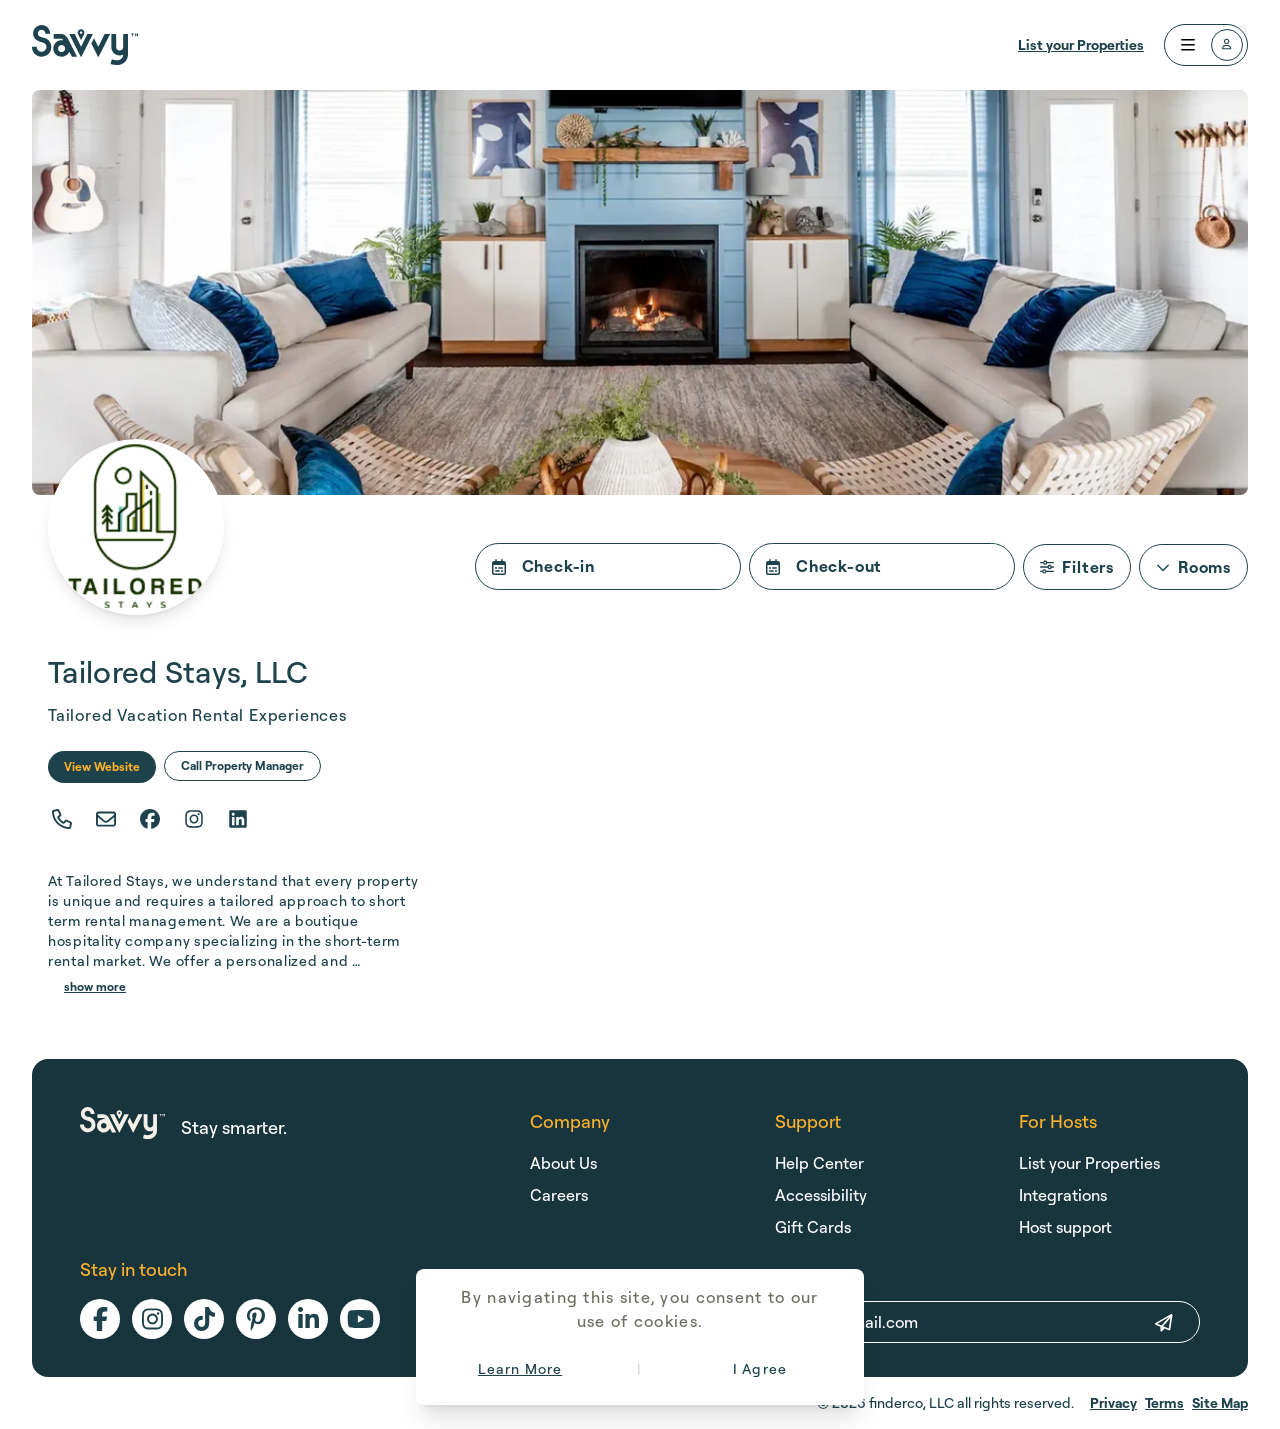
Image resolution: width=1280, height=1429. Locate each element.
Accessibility (821, 1195)
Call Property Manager (242, 765)
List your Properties (1081, 44)
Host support (1065, 1227)
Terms (1164, 1402)
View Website (102, 766)
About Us (563, 1163)
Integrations (1063, 1195)
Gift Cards (813, 1227)
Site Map (1220, 1402)
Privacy (1113, 1402)
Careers (559, 1195)
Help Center (819, 1163)
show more (95, 986)
